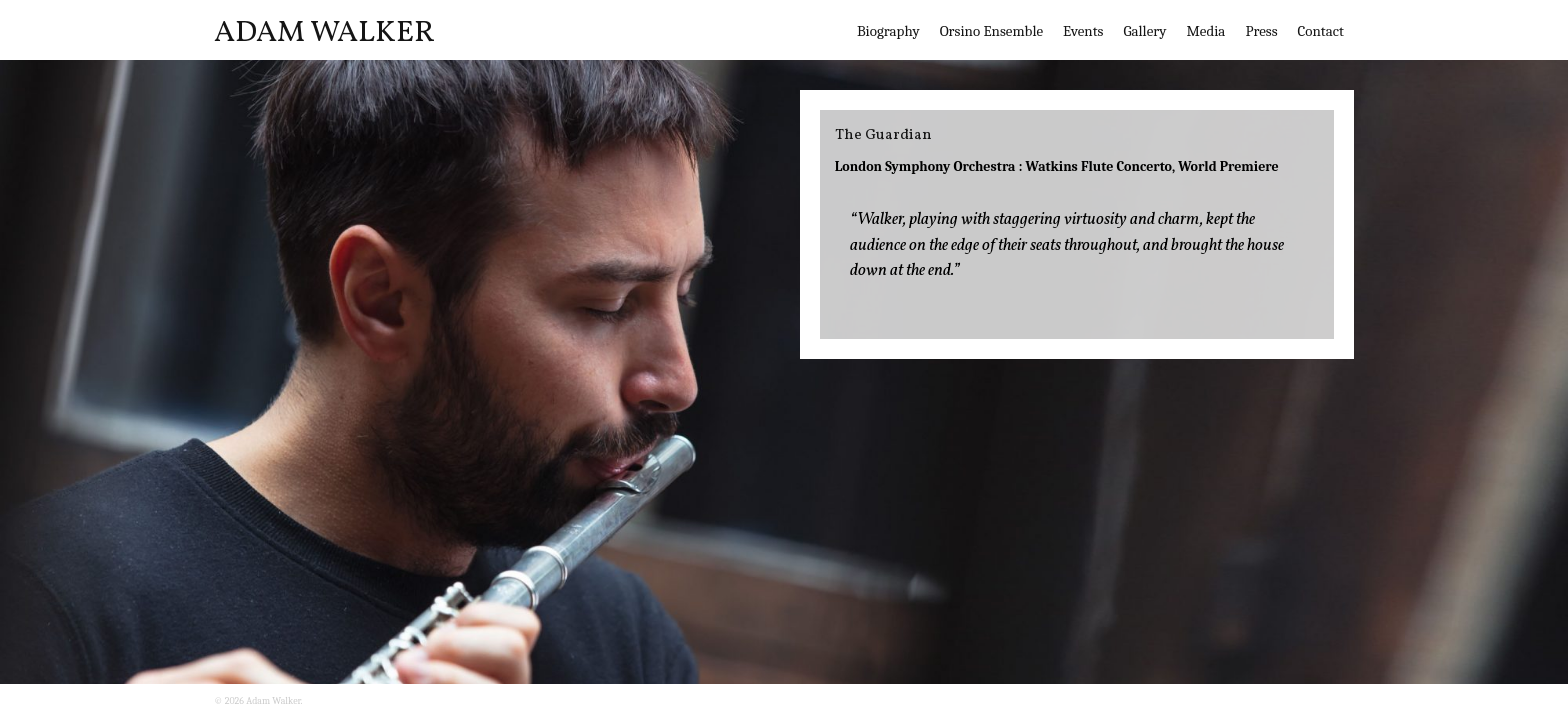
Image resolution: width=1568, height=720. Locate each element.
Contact (1321, 31)
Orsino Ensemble (991, 31)
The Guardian (883, 135)
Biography (888, 31)
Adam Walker (324, 33)
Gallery (1144, 31)
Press (1261, 31)
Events (1083, 31)
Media (1205, 31)
